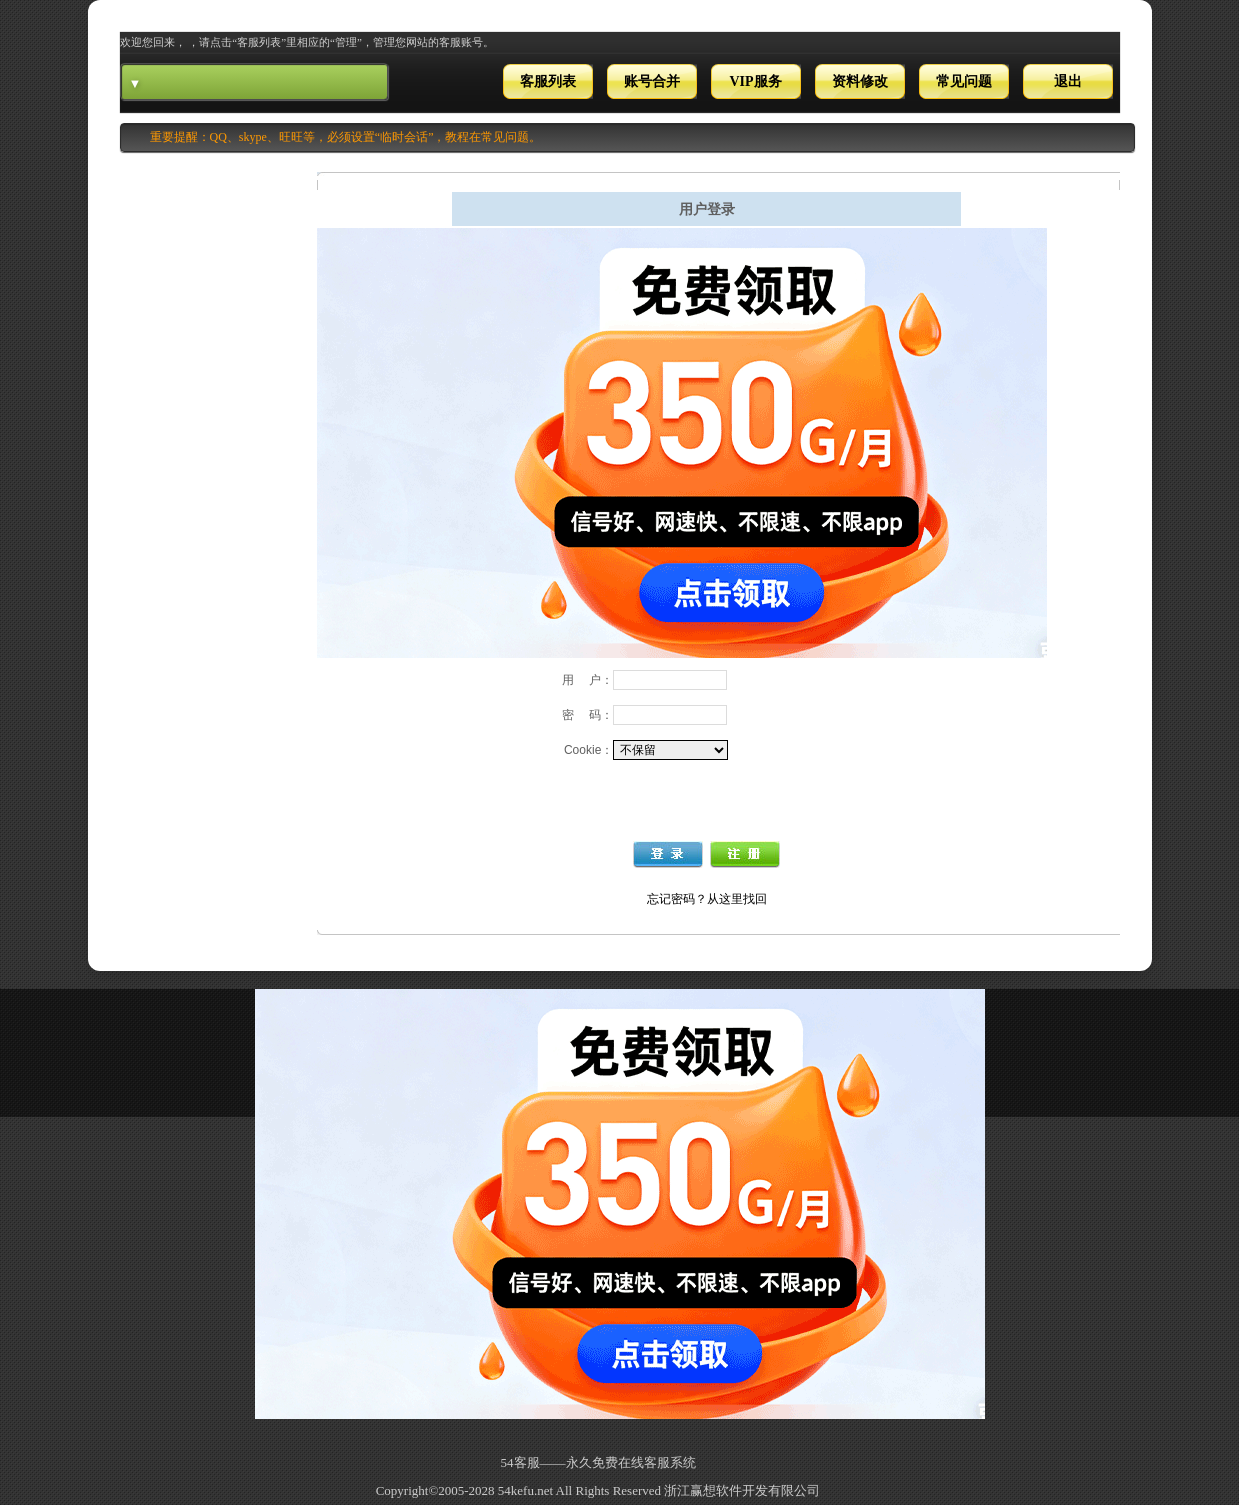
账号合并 (652, 81)
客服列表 (548, 81)
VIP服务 (755, 81)
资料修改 (860, 81)
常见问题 (964, 81)
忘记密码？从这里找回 (707, 899)
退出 (1068, 81)
